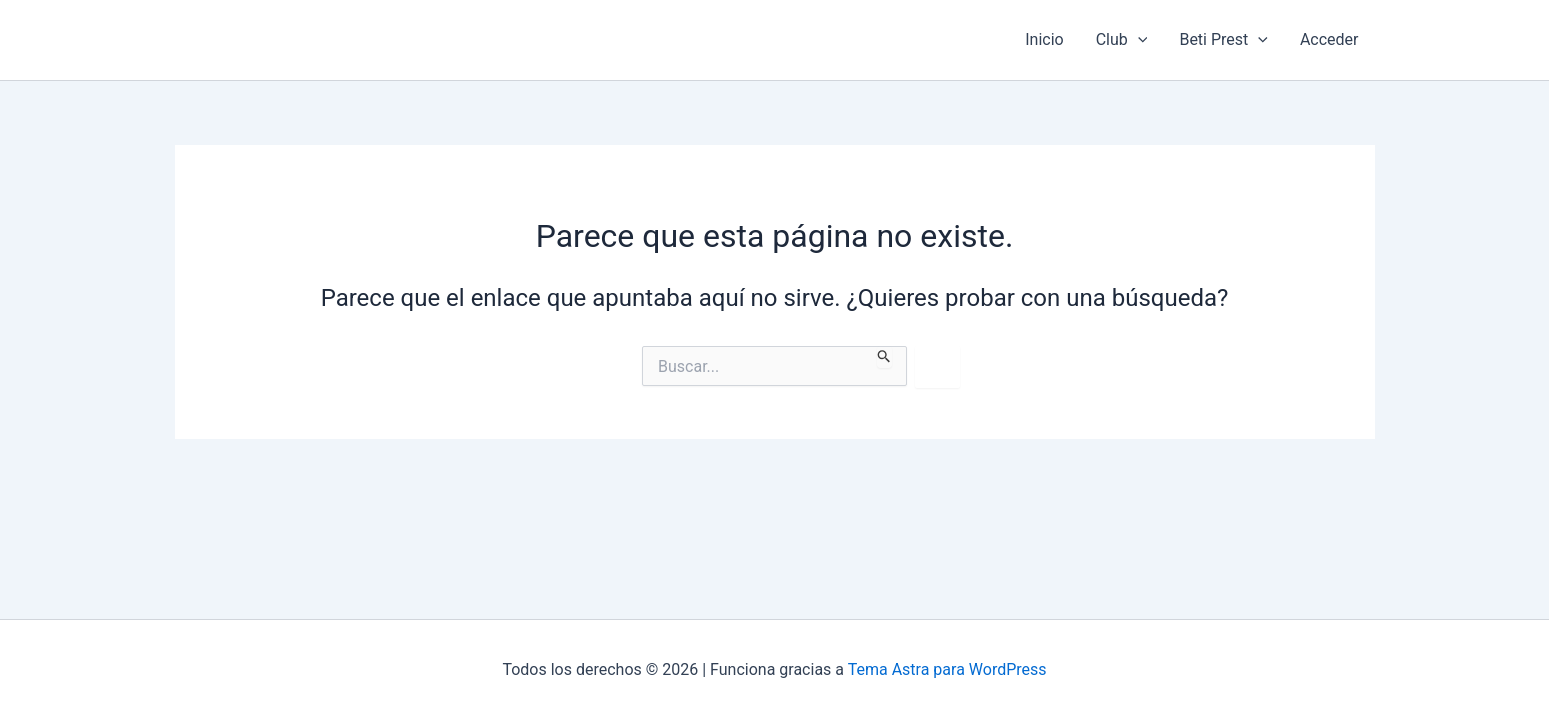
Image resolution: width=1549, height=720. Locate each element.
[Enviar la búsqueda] (884, 357)
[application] (1138, 40)
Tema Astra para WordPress (947, 669)
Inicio (1044, 39)
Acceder (1329, 39)
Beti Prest (1223, 40)
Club (1122, 40)
